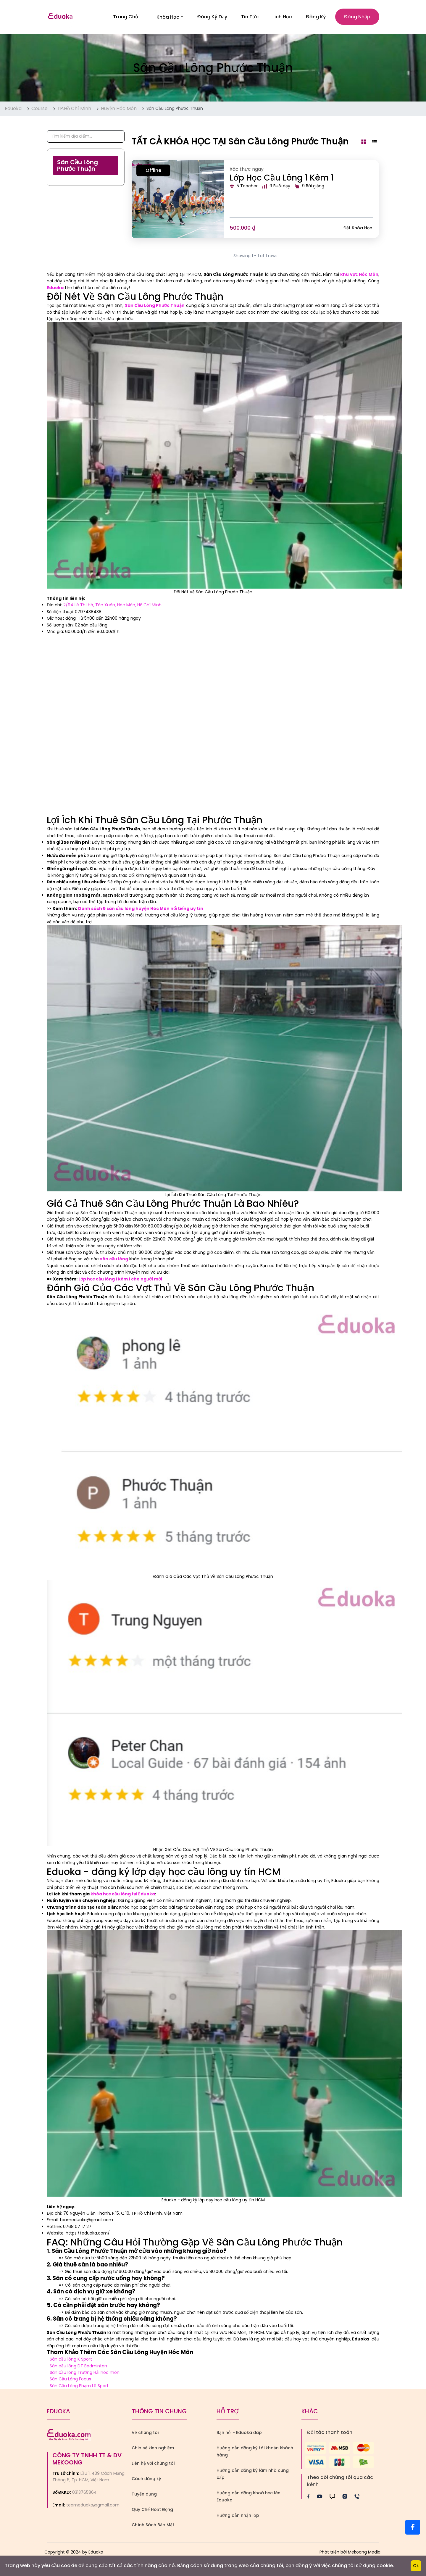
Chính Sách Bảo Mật (153, 2526)
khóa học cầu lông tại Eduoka (123, 1895)
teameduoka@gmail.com (93, 2506)
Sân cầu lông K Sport (71, 2360)
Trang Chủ (125, 17)
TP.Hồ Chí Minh (74, 109)
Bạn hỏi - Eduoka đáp (239, 2433)
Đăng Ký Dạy (212, 17)
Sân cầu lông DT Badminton (78, 2366)
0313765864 (84, 2493)
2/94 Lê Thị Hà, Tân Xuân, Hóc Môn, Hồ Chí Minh (112, 606)
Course (39, 109)
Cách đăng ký (146, 2479)
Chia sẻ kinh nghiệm (153, 2449)
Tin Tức (250, 17)
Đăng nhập (357, 17)
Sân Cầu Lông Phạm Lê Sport (79, 2387)
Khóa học (169, 17)
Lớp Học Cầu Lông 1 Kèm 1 (282, 178)
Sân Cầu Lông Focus (70, 2380)
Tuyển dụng (144, 2495)
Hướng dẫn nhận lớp (238, 2516)
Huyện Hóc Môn (119, 109)
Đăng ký (316, 17)
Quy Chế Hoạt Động (152, 2510)
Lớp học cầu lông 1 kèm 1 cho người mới (120, 1280)
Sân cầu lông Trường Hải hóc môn (85, 2373)
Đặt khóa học (357, 229)
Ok (416, 2566)
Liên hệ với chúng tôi (153, 2464)
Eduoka (13, 109)
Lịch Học (282, 17)
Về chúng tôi (145, 2433)
